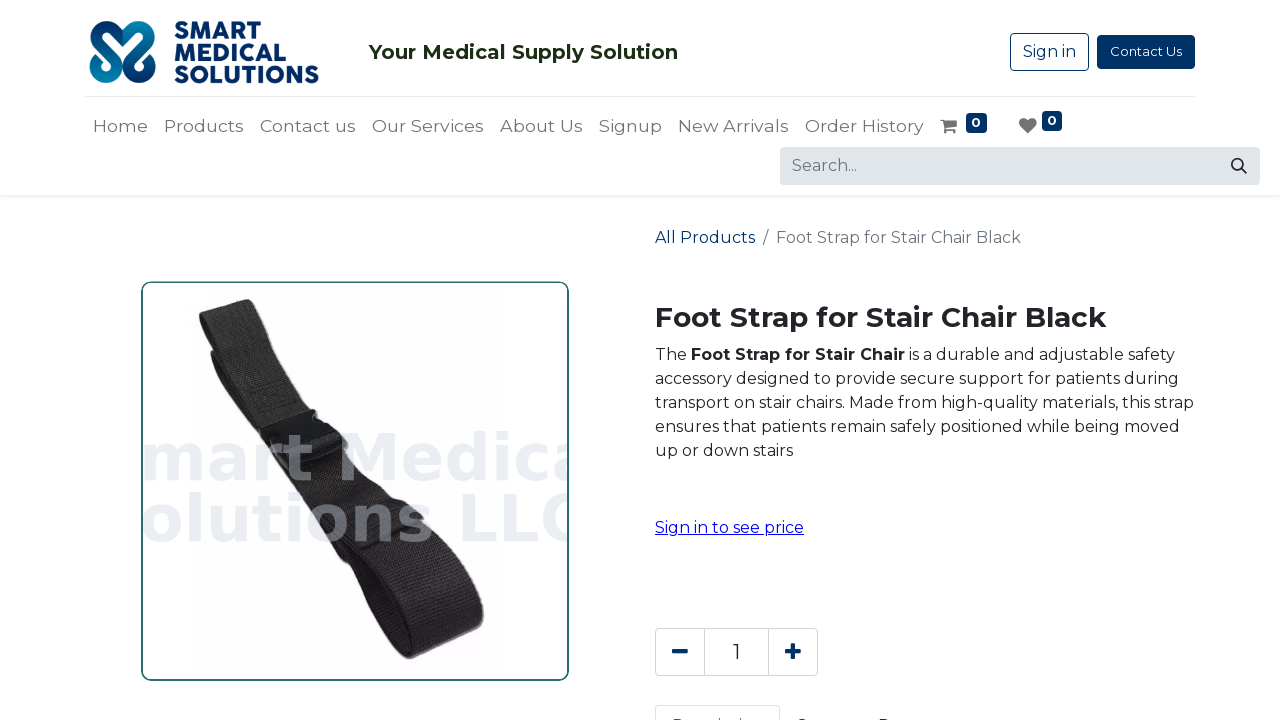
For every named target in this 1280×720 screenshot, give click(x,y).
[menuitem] (120, 126)
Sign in (1049, 51)
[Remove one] (680, 652)
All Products (705, 237)
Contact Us (1146, 51)
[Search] (1239, 166)
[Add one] (793, 652)
